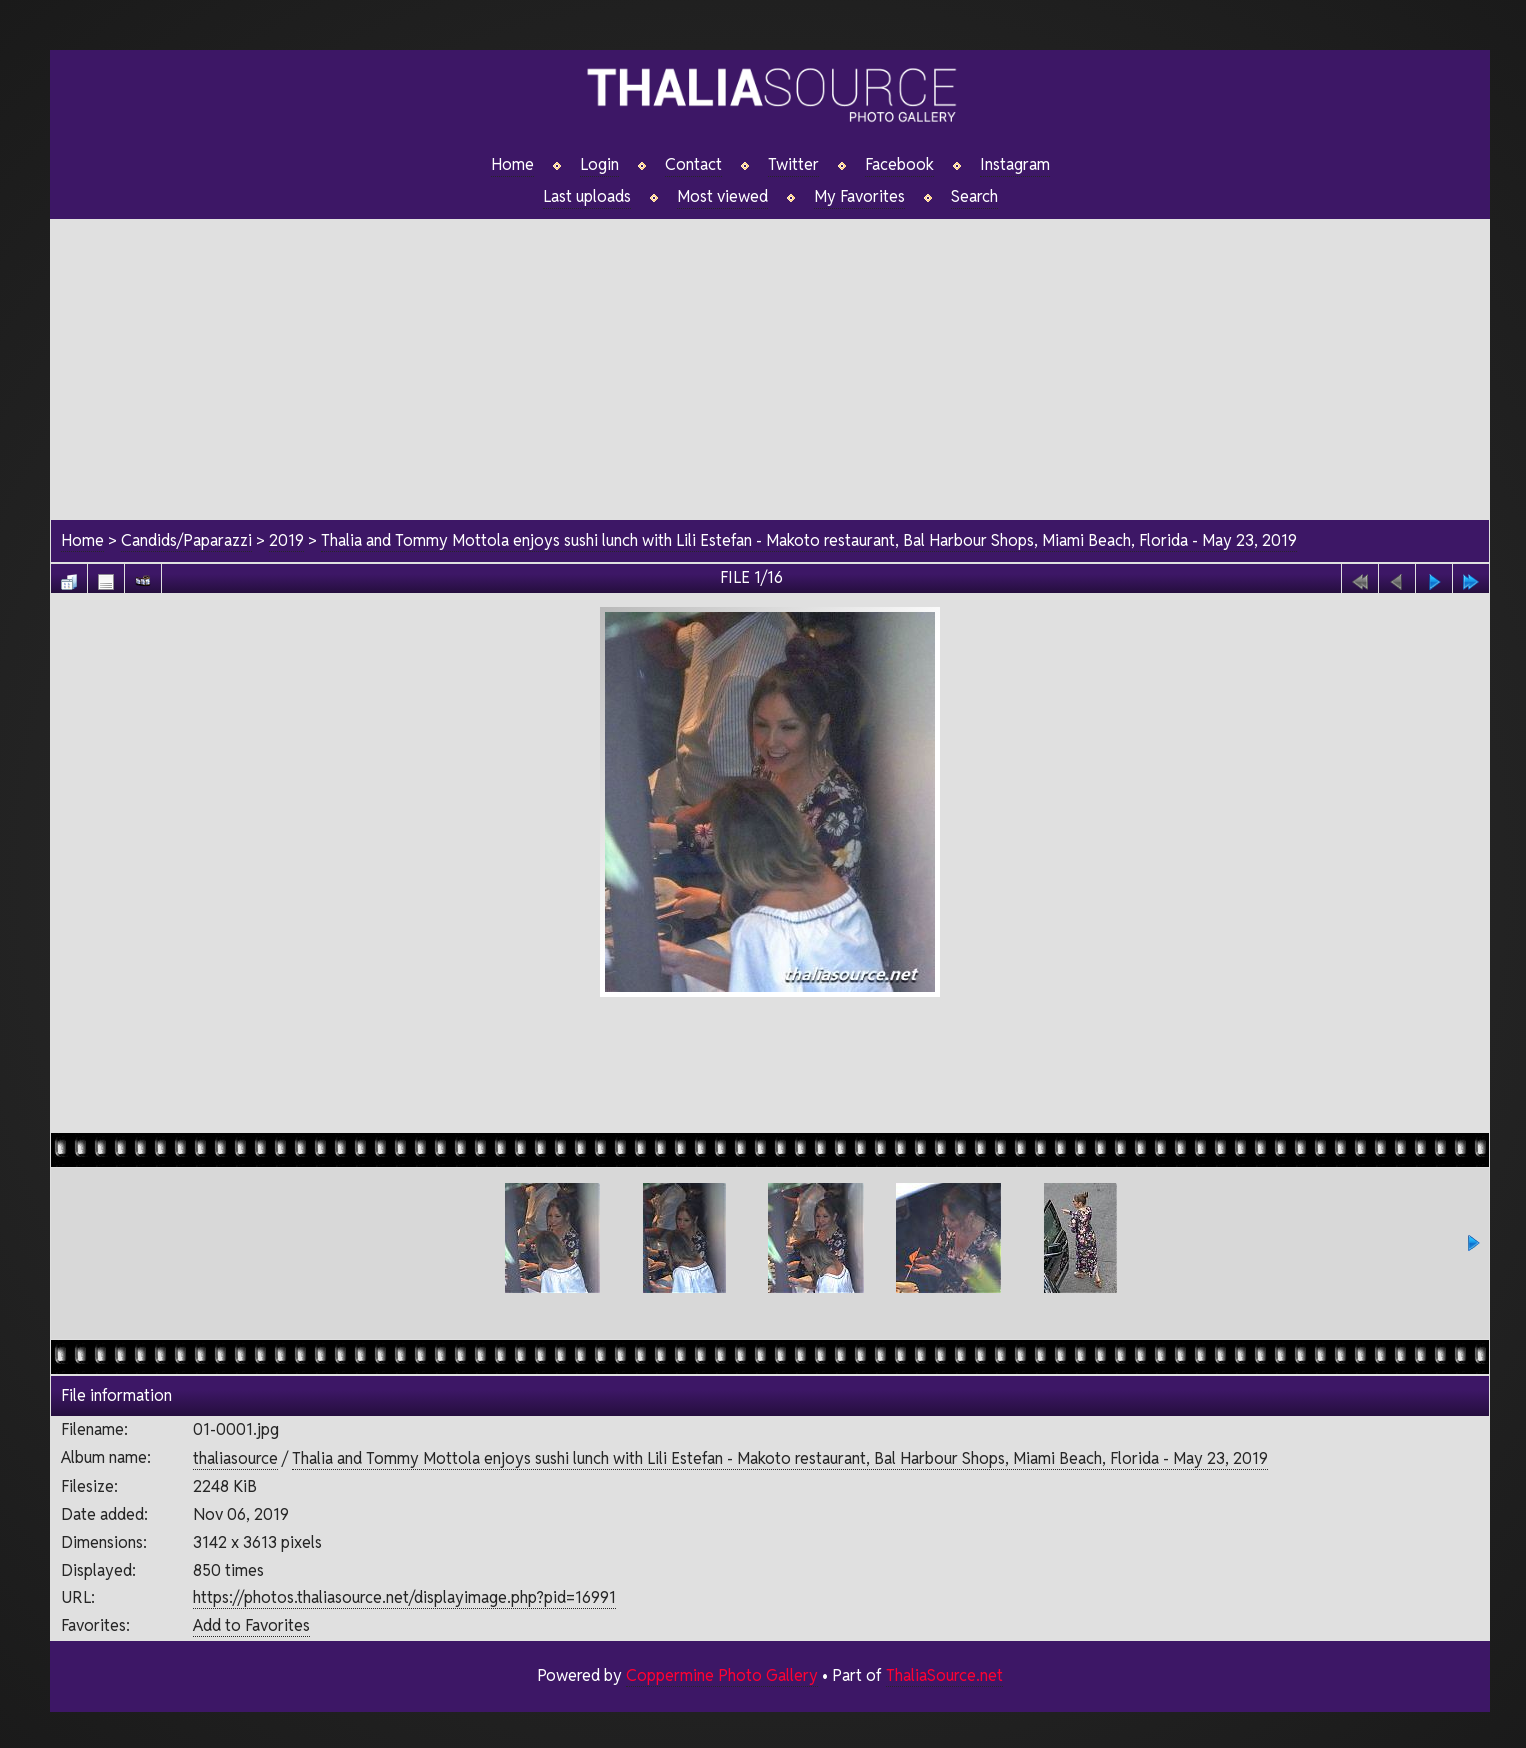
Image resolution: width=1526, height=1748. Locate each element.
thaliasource (235, 1458)
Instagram (1015, 165)
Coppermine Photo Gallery (722, 1675)
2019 (286, 540)
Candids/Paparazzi (186, 540)
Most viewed (722, 197)
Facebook (899, 165)
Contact (693, 165)
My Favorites (859, 197)
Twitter (793, 165)
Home (512, 165)
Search (974, 197)
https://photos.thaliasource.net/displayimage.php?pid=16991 (404, 1597)
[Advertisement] (770, 359)
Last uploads (587, 197)
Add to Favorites (251, 1625)
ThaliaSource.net (944, 1675)
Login (599, 165)
